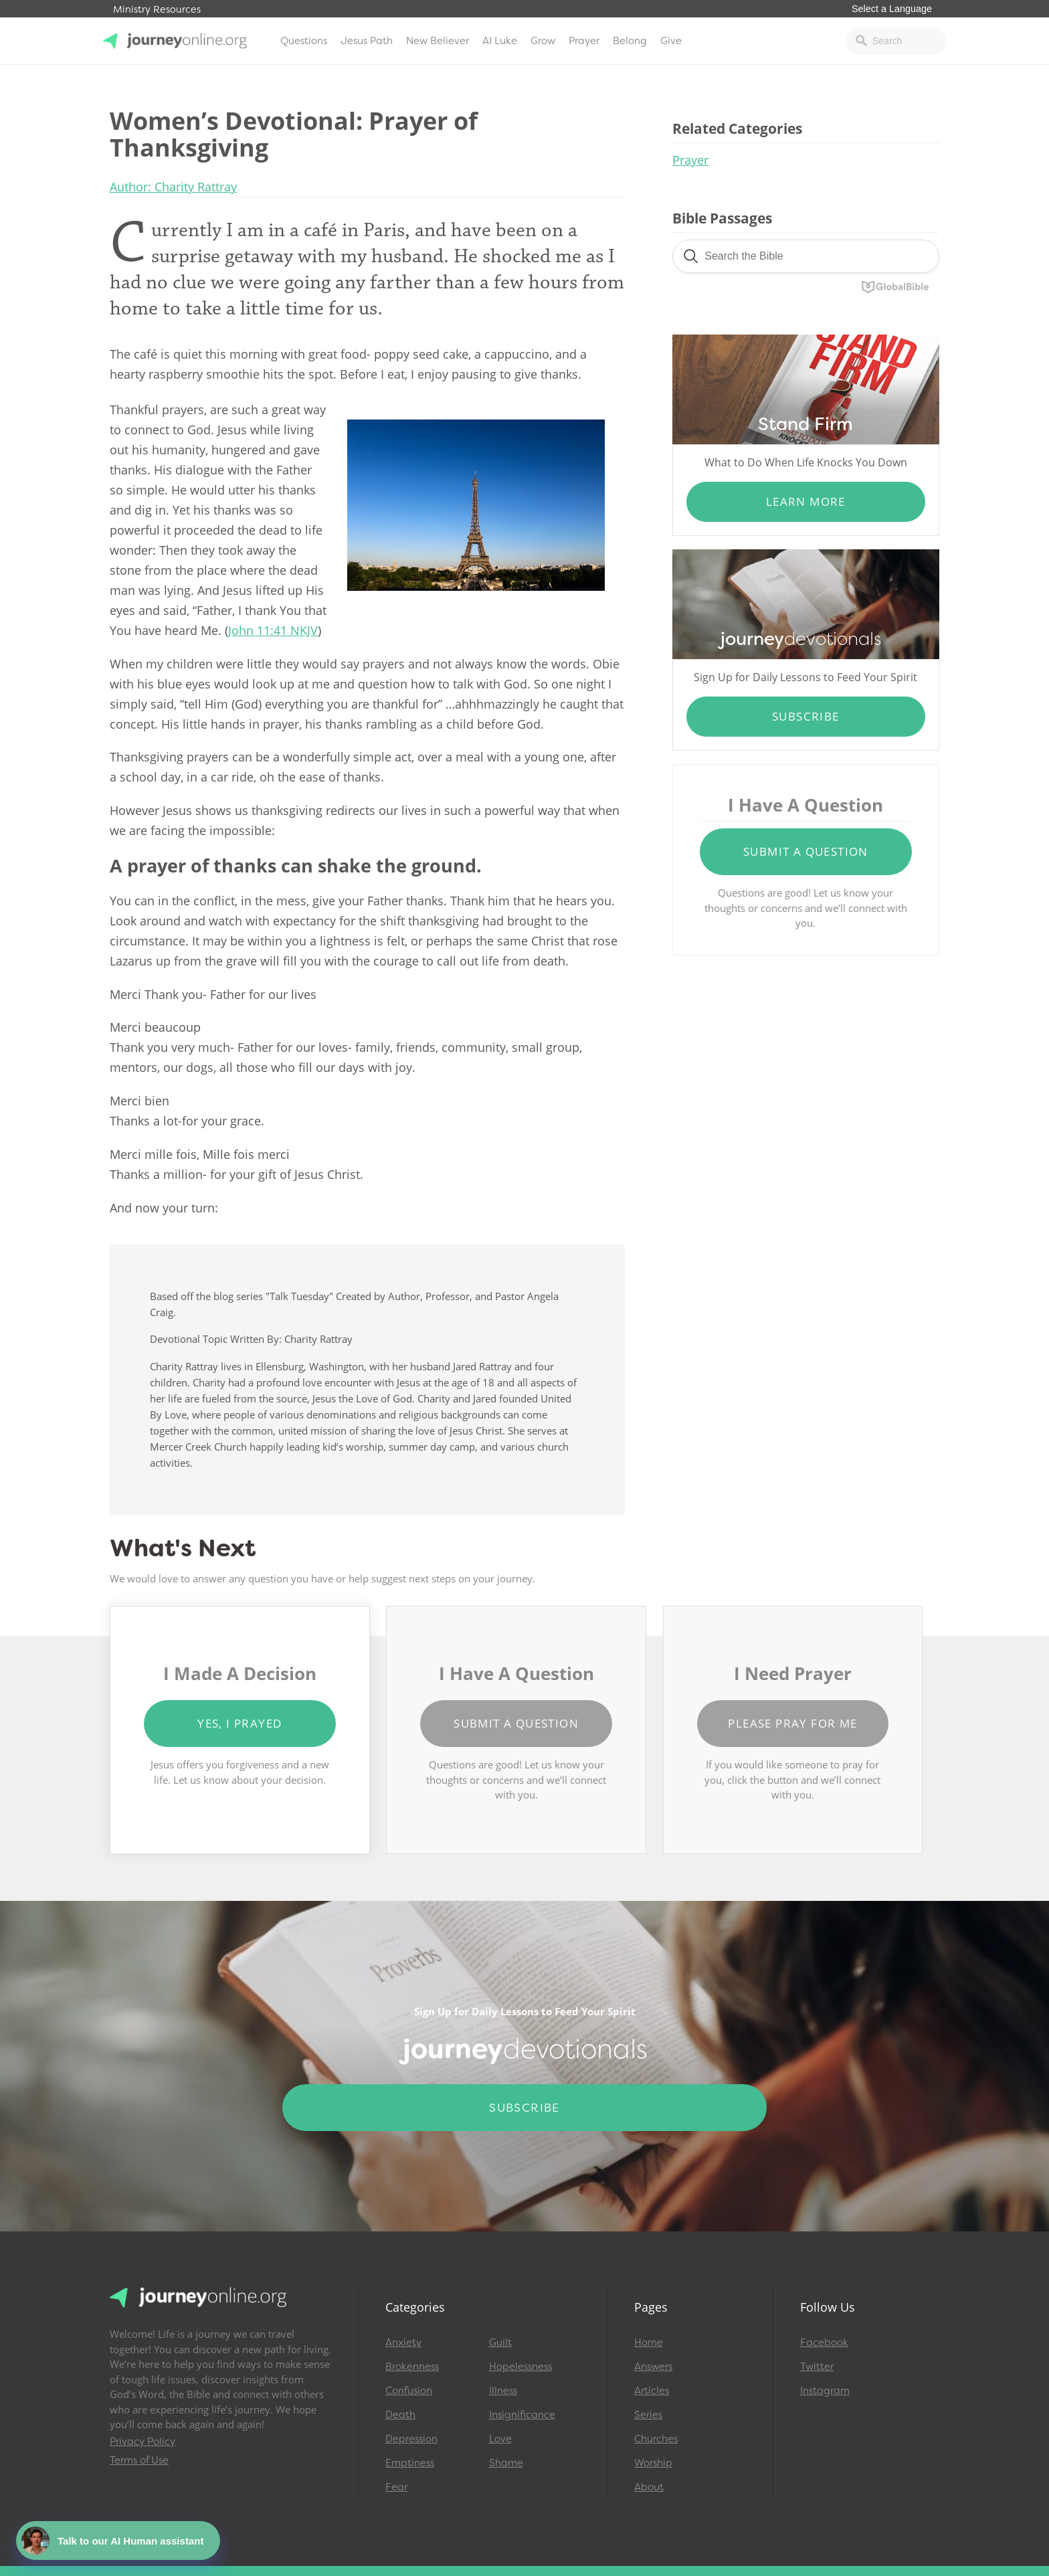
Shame (506, 2463)
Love (500, 2439)
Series (648, 2414)
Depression (411, 2439)
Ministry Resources (157, 9)
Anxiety (403, 2342)
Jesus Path (367, 41)
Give (671, 41)
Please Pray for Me (792, 1723)
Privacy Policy (142, 2441)
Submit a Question (805, 851)
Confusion (408, 2390)
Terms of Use (139, 2460)
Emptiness (409, 2463)
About (649, 2487)
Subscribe (806, 716)
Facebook (824, 2342)
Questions (303, 41)
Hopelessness (520, 2366)
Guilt (500, 2342)
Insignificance (522, 2414)
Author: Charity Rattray (173, 187)
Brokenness (412, 2366)
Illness (503, 2390)
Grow (543, 41)
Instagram (825, 2390)
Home (648, 2342)
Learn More (806, 501)
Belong (630, 41)
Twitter (817, 2366)
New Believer (437, 41)
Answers (653, 2366)
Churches (656, 2439)
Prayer (584, 41)
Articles (651, 2390)
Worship (653, 2463)
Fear (396, 2487)
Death (400, 2414)
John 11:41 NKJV (273, 630)
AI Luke (499, 41)
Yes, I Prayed (239, 1723)
